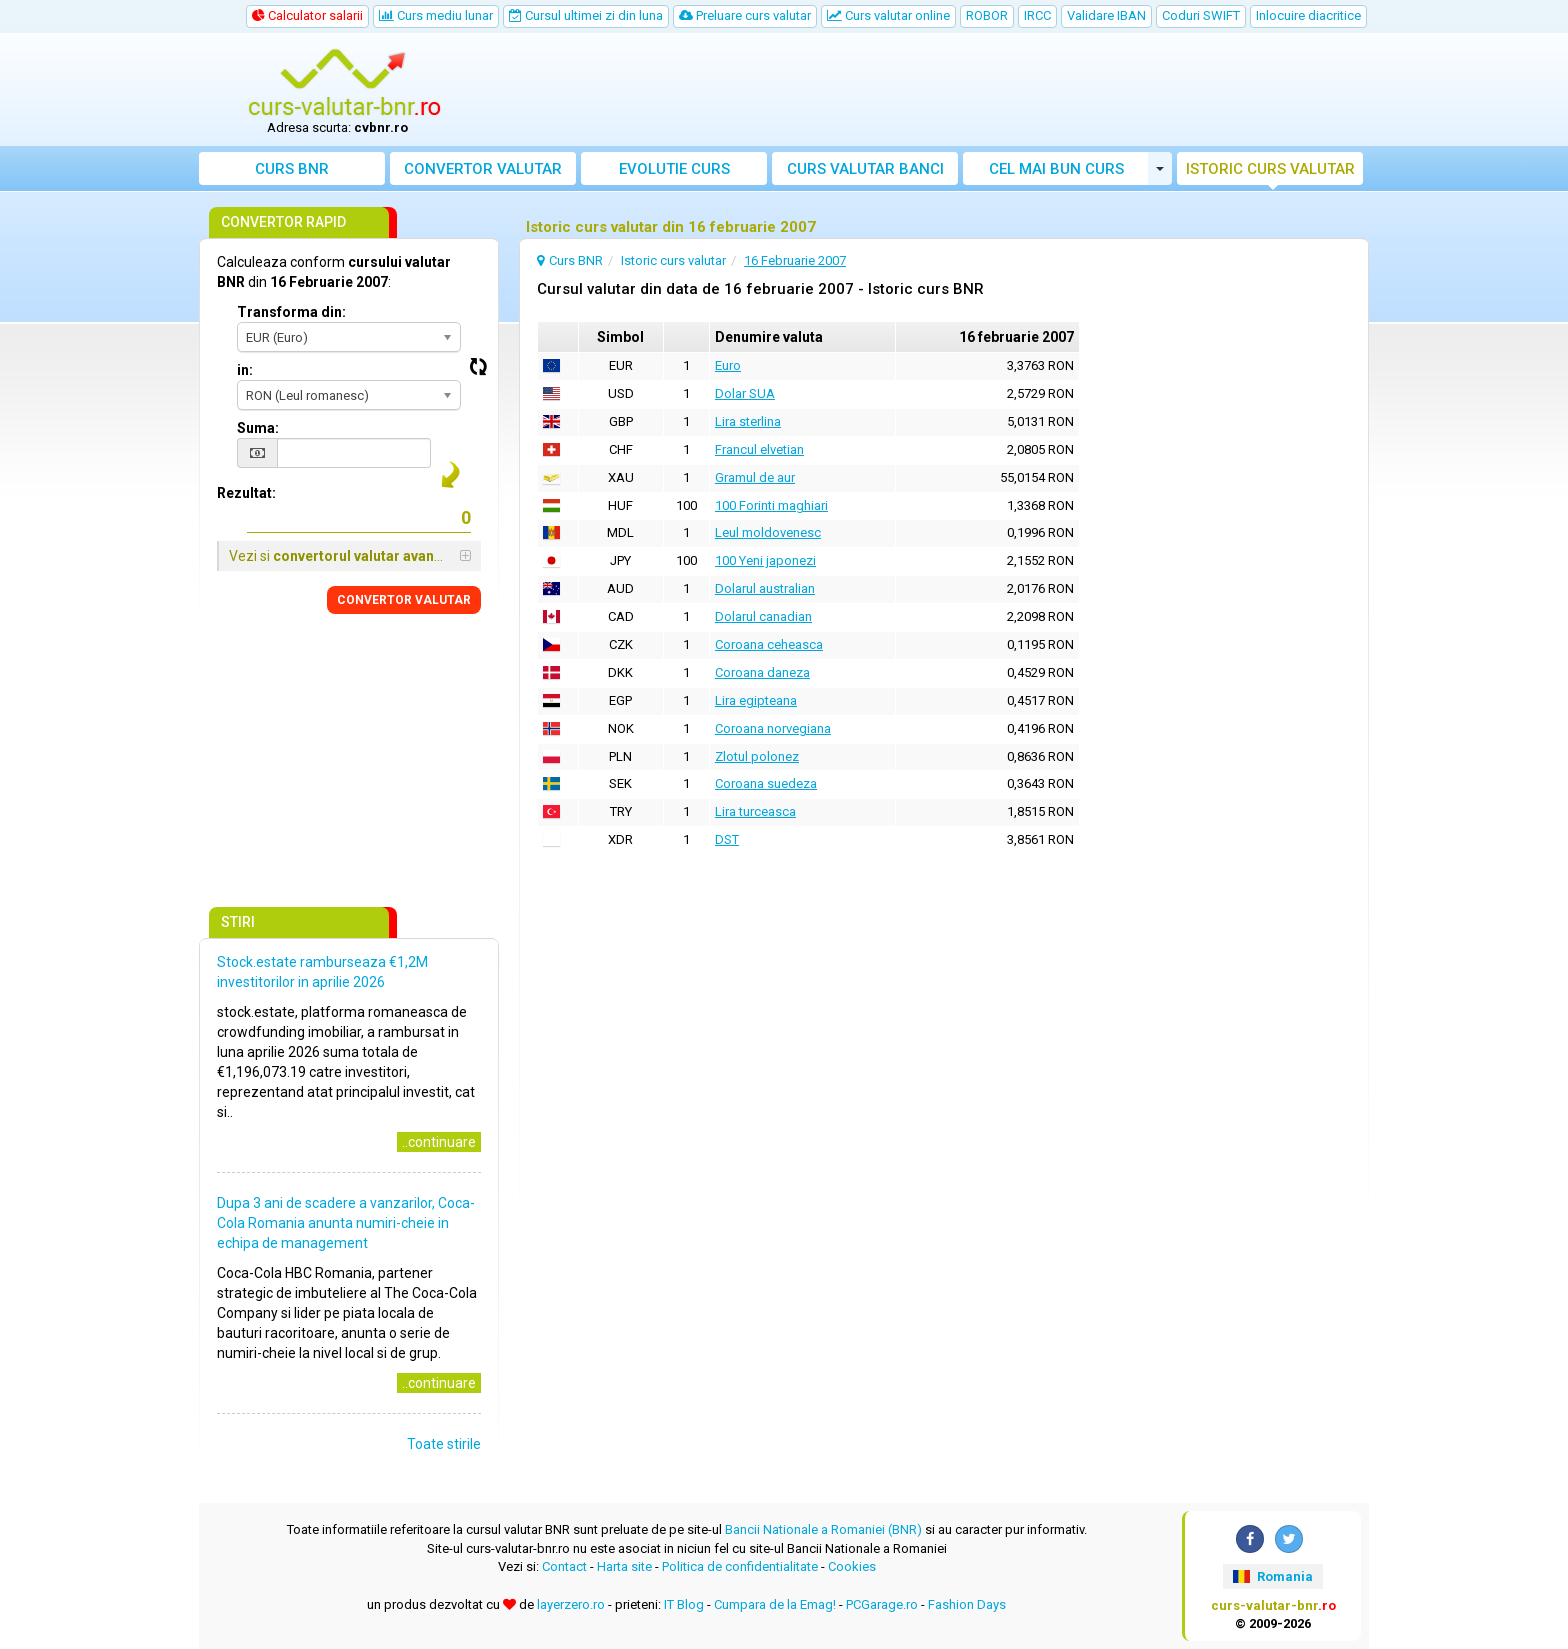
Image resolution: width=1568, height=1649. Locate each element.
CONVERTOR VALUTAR (404, 600)
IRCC (1037, 15)
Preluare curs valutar (745, 15)
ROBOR (987, 15)
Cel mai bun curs (1056, 169)
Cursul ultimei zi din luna (586, 15)
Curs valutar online (888, 15)
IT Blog (684, 1604)
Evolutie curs (674, 169)
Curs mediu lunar (436, 15)
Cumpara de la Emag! (775, 1604)
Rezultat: (246, 493)
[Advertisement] (931, 90)
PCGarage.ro (882, 1604)
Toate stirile (444, 1444)
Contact (564, 1566)
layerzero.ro (571, 1604)
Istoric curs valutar (1270, 169)
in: (245, 370)
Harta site (624, 1566)
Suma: (258, 428)
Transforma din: (291, 312)
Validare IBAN (1106, 15)
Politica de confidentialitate (740, 1566)
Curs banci (865, 169)
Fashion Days (967, 1604)
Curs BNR (292, 169)
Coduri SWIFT (1201, 15)
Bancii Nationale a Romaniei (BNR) (823, 1529)
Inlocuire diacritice (1308, 15)
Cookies (852, 1566)
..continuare (439, 1142)
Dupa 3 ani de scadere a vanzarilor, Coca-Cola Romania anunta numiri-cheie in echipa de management (346, 1223)
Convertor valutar (483, 169)
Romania (1272, 1576)
